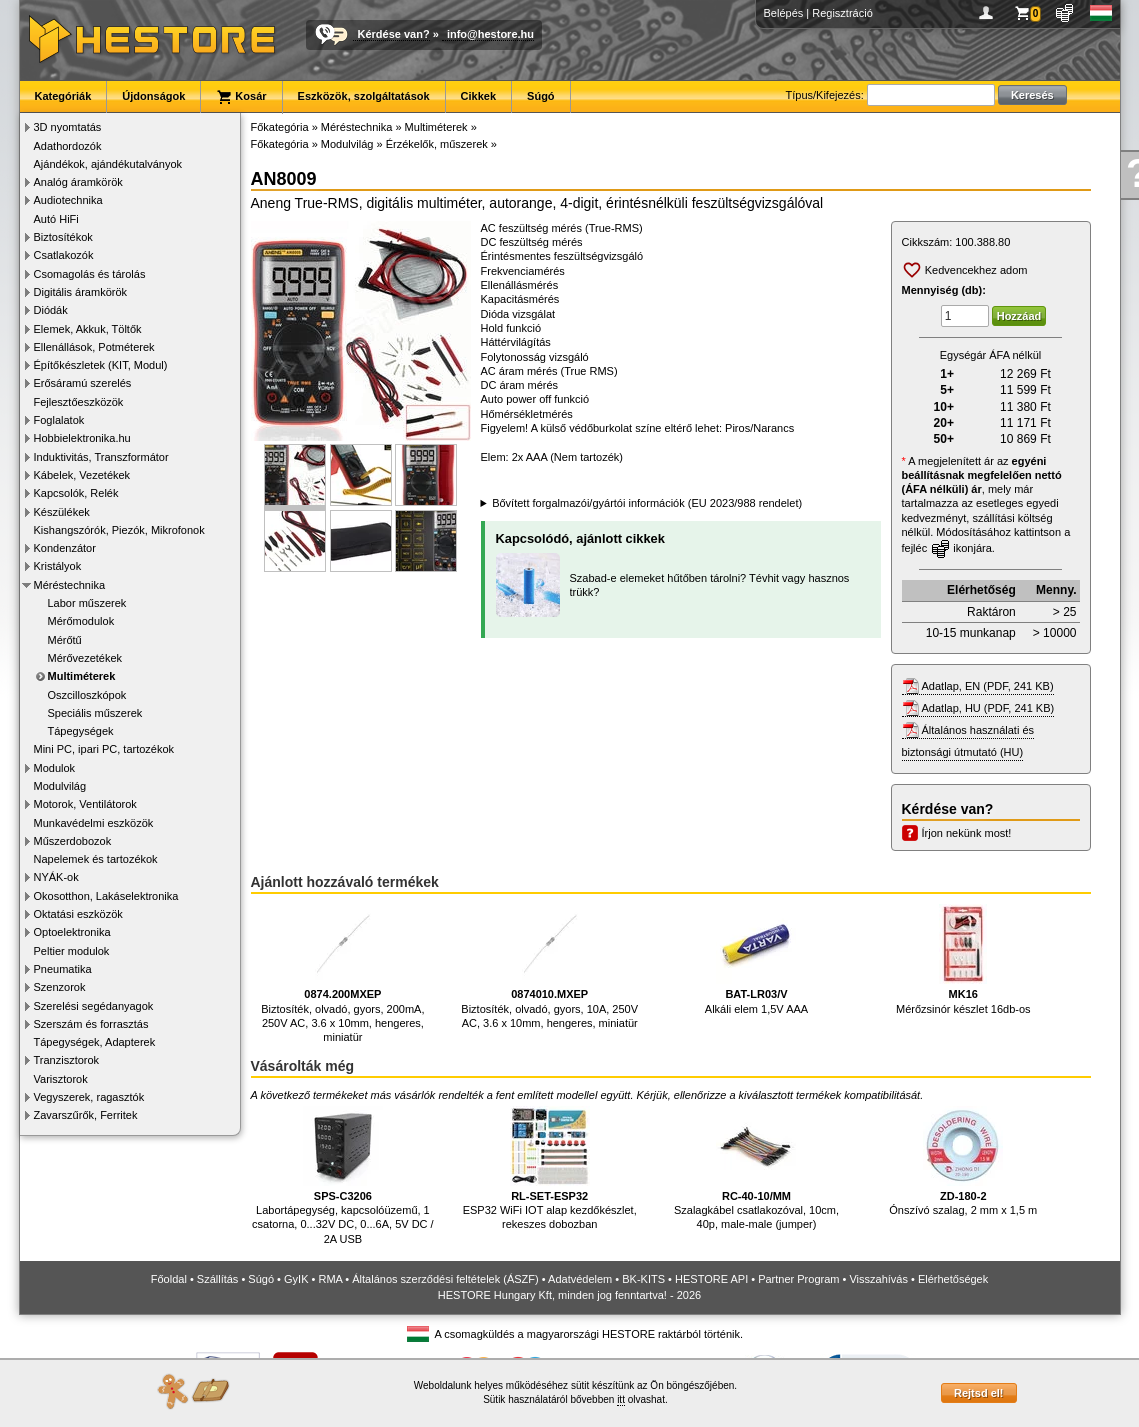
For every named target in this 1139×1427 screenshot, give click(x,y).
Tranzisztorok (67, 1060)
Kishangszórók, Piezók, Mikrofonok (119, 530)
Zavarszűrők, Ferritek (86, 1115)
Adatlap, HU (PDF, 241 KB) (988, 708)
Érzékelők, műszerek (437, 144)
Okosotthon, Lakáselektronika (106, 896)
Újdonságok (153, 96)
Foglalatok (59, 420)
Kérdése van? (394, 34)
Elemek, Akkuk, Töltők (88, 329)
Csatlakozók (64, 255)
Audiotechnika (68, 200)
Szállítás (218, 1279)
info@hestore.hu (490, 34)
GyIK (296, 1279)
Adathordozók (68, 146)
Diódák (51, 310)
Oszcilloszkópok (87, 695)
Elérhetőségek (953, 1279)
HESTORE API (711, 1279)
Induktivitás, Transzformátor (101, 457)
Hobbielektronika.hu (82, 438)
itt (621, 1399)
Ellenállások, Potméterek (94, 347)
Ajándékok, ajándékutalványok (108, 164)
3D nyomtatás (68, 127)
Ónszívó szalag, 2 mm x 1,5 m (963, 1161)
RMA (330, 1279)
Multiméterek (82, 676)
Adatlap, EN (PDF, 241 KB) (988, 686)
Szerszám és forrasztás (91, 1024)
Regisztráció (842, 13)
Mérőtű (65, 640)
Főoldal (169, 1279)
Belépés (784, 13)
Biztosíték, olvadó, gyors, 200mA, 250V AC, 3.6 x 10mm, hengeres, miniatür (342, 973)
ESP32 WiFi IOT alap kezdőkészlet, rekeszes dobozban (550, 1168)
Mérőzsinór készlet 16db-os (963, 959)
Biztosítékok (63, 237)
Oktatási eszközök (78, 914)
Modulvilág (60, 786)
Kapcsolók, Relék (76, 493)
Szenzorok (60, 987)
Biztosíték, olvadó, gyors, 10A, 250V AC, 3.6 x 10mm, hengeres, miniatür (549, 966)
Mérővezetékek (85, 658)
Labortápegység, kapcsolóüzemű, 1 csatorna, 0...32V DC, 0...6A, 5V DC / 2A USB (343, 1175)
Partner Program (798, 1279)
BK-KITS (643, 1279)
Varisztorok (61, 1079)
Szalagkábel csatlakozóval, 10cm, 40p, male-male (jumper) (756, 1168)
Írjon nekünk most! (967, 833)
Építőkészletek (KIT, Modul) (101, 365)
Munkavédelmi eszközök (94, 823)
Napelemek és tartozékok (96, 859)
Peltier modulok (72, 951)
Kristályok (58, 566)
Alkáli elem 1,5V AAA (756, 959)
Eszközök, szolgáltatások (364, 96)
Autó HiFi (56, 219)
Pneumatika (63, 969)
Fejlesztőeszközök (79, 402)
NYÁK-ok (56, 877)
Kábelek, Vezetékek (82, 475)
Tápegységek (81, 731)
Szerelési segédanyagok (94, 1006)
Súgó (541, 96)
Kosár (241, 97)
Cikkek (478, 96)
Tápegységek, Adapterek (95, 1042)
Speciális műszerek (95, 713)
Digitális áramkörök (81, 292)
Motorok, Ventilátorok (85, 804)
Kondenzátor (65, 548)
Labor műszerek (87, 603)
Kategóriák (63, 96)
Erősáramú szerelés (83, 383)
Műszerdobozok (73, 841)
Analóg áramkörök (78, 182)
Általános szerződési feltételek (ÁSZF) (445, 1279)
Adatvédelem (580, 1279)
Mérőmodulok (81, 621)
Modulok (55, 768)
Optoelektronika (72, 932)
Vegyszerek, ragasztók (89, 1097)
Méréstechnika (70, 585)
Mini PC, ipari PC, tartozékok (104, 749)
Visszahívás (878, 1279)
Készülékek (62, 512)
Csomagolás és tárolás (90, 274)
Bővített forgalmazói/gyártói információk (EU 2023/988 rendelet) (647, 503)
